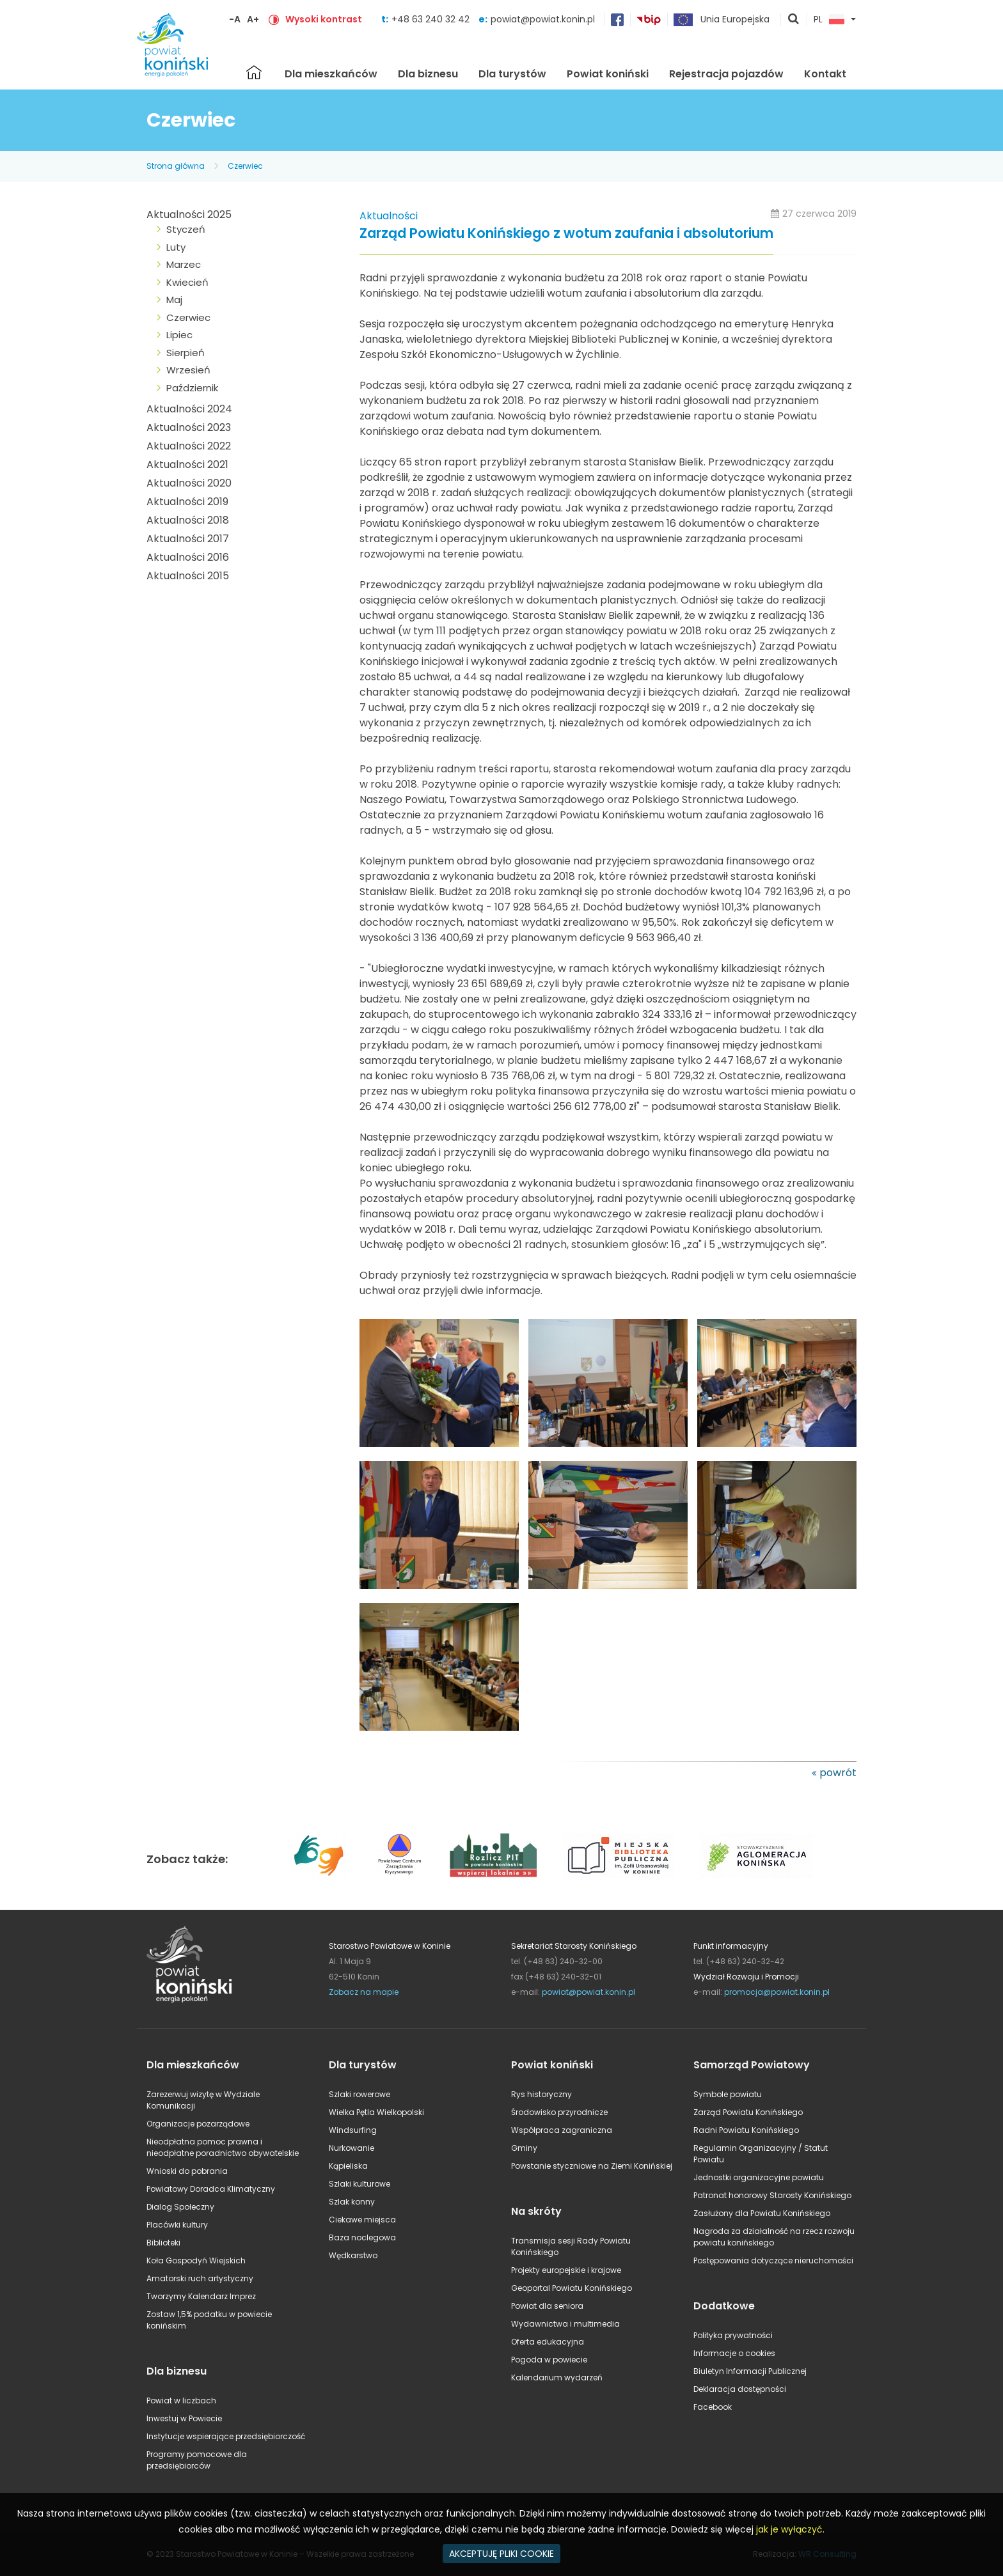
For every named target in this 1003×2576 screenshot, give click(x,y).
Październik (192, 387)
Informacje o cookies (734, 2353)
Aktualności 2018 (187, 520)
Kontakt (825, 73)
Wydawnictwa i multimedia (565, 2323)
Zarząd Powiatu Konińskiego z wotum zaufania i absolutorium (566, 233)
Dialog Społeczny (180, 2206)
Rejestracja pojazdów (726, 73)
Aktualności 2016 (187, 557)
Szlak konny (352, 2201)
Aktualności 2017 (187, 538)
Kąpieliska (348, 2165)
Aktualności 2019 (187, 501)
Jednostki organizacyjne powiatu (758, 2177)
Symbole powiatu (727, 2094)
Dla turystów (512, 73)
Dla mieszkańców (331, 73)
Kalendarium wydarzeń (557, 2377)
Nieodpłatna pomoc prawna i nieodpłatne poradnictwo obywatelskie (222, 2147)
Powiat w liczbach (181, 2400)
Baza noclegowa (362, 2237)
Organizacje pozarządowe (197, 2123)
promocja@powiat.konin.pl (777, 1992)
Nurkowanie (351, 2148)
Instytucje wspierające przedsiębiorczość (225, 2436)
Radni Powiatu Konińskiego (746, 2130)
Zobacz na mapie (364, 1992)
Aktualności (388, 215)
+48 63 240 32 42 (431, 19)
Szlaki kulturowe (359, 2183)
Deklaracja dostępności (739, 2389)
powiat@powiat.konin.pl (543, 19)
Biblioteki (163, 2242)
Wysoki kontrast (323, 19)
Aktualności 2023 (188, 427)
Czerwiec (245, 165)
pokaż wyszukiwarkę (793, 19)
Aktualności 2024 (189, 409)
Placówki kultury (177, 2224)
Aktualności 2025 (189, 214)
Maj (174, 299)
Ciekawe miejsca (362, 2219)
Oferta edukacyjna (547, 2341)
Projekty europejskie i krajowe (566, 2270)
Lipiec (179, 334)
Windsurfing (353, 2130)
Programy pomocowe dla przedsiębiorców (196, 2460)
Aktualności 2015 (187, 575)
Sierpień (185, 352)
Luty (176, 247)
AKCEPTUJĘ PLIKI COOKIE (501, 2553)
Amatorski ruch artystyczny (199, 2278)
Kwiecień (187, 282)
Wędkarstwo (353, 2255)
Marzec (183, 264)
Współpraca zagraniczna (561, 2130)
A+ (253, 19)
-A (235, 19)
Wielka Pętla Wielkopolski (376, 2112)
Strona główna (254, 72)
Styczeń (185, 229)
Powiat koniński (608, 73)
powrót (838, 1772)
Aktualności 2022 (188, 446)
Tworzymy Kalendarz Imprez (201, 2296)
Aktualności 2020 (189, 483)
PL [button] (829, 20)
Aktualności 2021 (187, 464)
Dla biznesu (428, 73)
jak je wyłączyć (789, 2529)
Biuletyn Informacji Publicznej (750, 2371)
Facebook (712, 2406)
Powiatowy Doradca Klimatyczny (210, 2188)
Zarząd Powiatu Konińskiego (748, 2112)
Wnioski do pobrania (187, 2171)
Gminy (524, 2148)
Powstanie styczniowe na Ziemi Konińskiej (591, 2165)
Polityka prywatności (733, 2335)
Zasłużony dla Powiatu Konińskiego (761, 2213)
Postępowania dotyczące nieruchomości (773, 2260)
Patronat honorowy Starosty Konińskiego (772, 2195)
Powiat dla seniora (547, 2305)
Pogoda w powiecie (549, 2359)
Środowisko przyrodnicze (559, 2112)
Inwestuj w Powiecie (184, 2418)
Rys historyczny (541, 2094)
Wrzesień (188, 370)
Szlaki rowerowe (359, 2094)
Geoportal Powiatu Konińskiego (571, 2288)
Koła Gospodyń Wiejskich (196, 2260)
